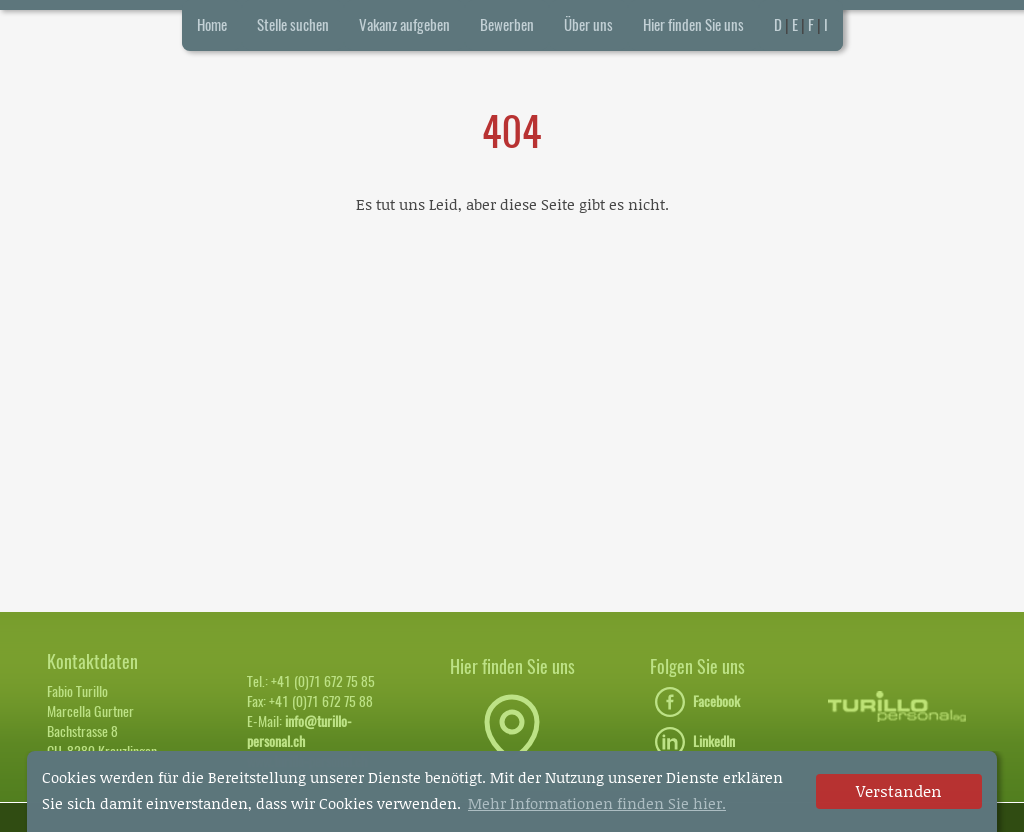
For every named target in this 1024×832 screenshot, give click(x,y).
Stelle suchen (293, 25)
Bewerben (507, 25)
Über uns (588, 25)
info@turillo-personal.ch (299, 731)
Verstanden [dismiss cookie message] (899, 790)
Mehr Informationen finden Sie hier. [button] (597, 803)
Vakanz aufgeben (404, 25)
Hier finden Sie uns (693, 25)
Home (212, 25)
